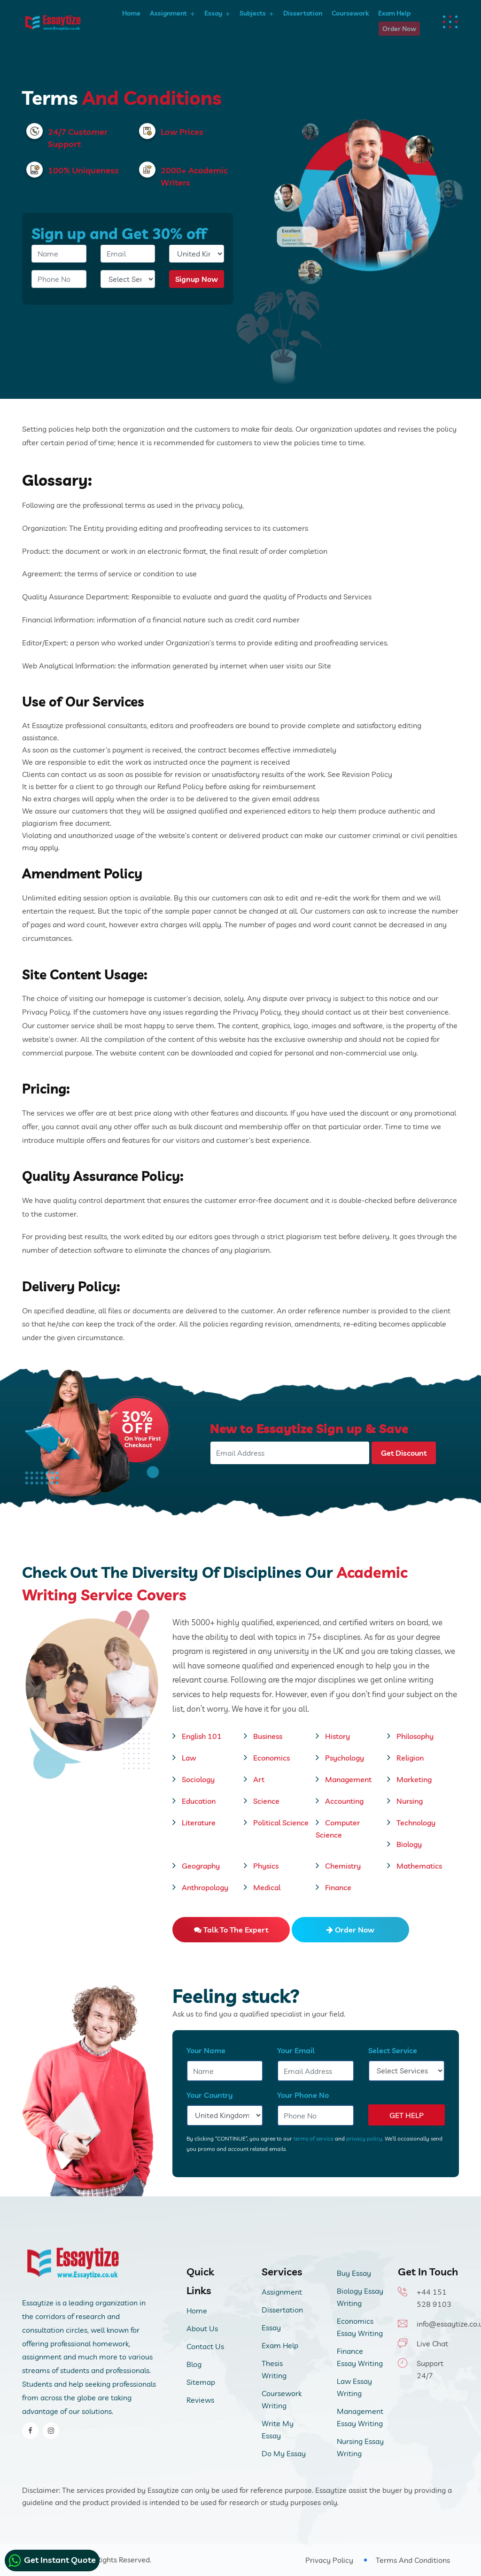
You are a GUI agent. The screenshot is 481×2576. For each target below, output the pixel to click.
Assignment (168, 13)
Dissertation (302, 13)
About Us (202, 2328)
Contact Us (205, 2346)
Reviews (200, 2400)
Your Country (209, 2095)
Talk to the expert (231, 1929)
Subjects (253, 13)
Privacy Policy (329, 2560)
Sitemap (200, 2382)
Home (131, 13)
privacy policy (363, 2138)
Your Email (296, 2050)
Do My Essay (284, 2453)
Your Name (205, 2050)
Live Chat (432, 2343)
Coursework (350, 13)
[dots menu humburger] (451, 22)
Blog (194, 2364)
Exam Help (394, 13)
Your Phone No (303, 2095)
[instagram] (51, 2430)
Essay (213, 13)
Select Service (392, 2050)
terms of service (314, 2138)
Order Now (399, 28)
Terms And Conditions (413, 2560)
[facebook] (30, 2430)
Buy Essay (354, 2273)
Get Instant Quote (52, 2560)
